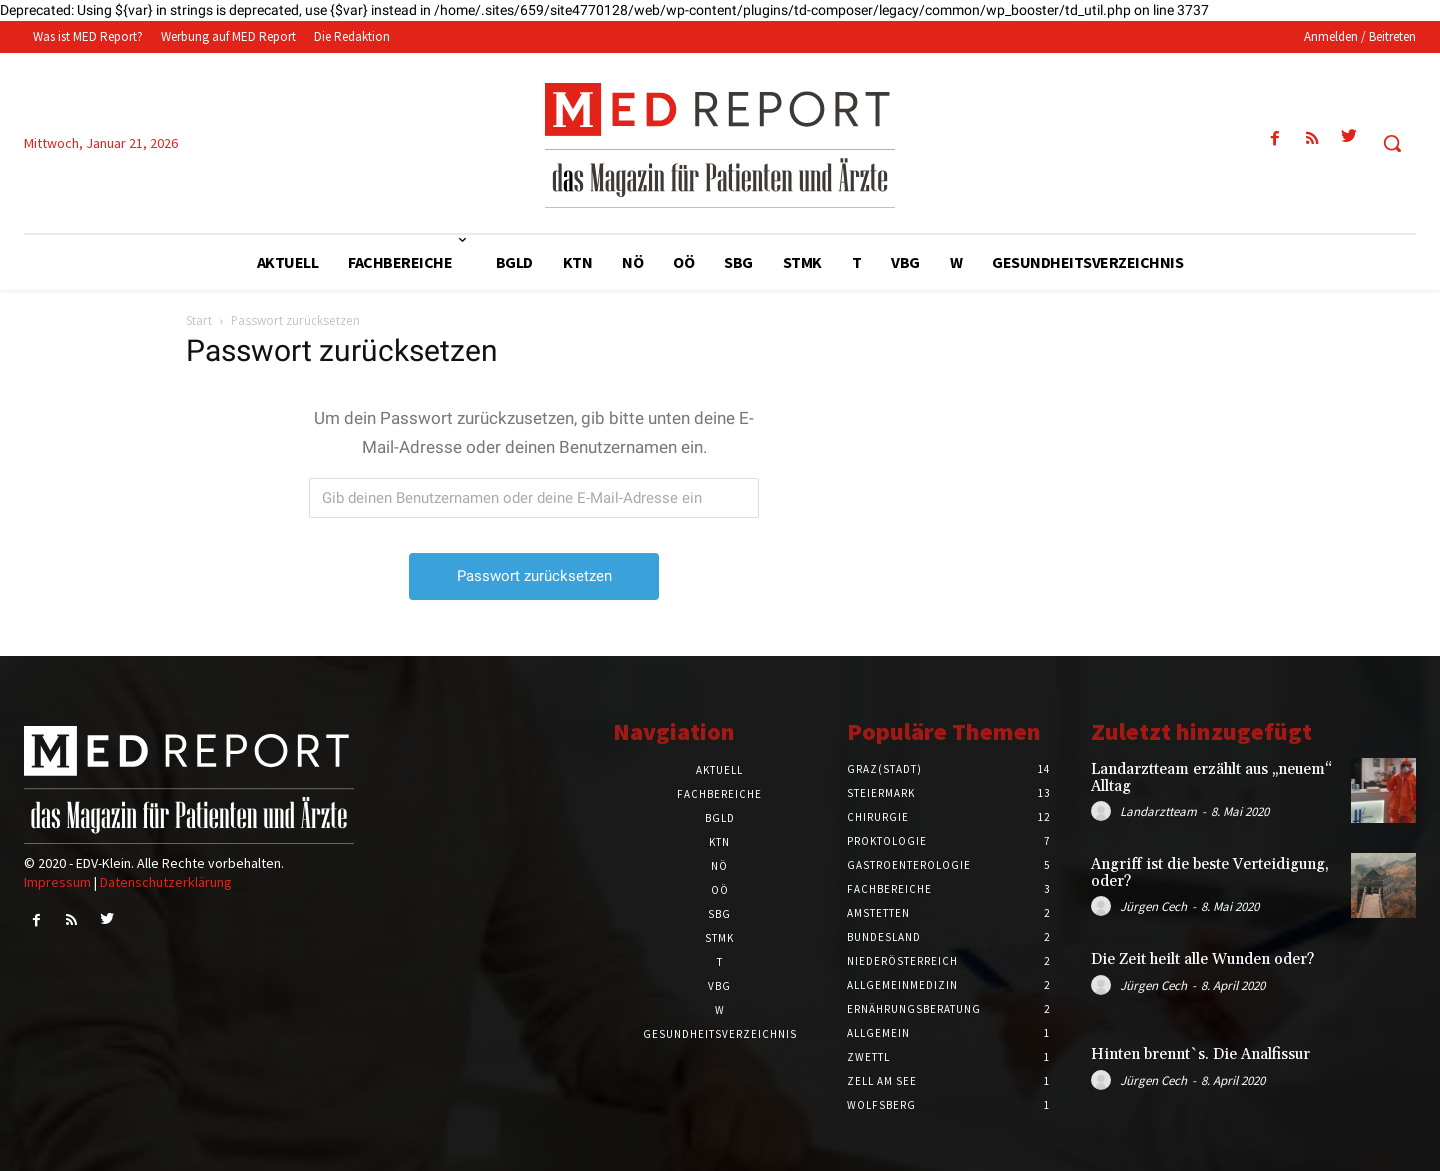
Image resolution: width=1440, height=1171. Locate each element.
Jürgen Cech (1153, 906)
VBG (719, 986)
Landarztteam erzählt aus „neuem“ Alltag (1211, 778)
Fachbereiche (719, 794)
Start (199, 320)
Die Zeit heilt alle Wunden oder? (1202, 959)
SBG (719, 914)
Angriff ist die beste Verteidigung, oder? (1210, 873)
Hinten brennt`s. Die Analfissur (1200, 1054)
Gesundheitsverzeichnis (720, 1034)
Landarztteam (1158, 811)
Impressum (57, 882)
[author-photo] (1104, 811)
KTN (719, 842)
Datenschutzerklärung (166, 882)
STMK (719, 938)
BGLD (720, 818)
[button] (1392, 143)
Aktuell (719, 770)
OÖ (720, 890)
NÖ (719, 866)
